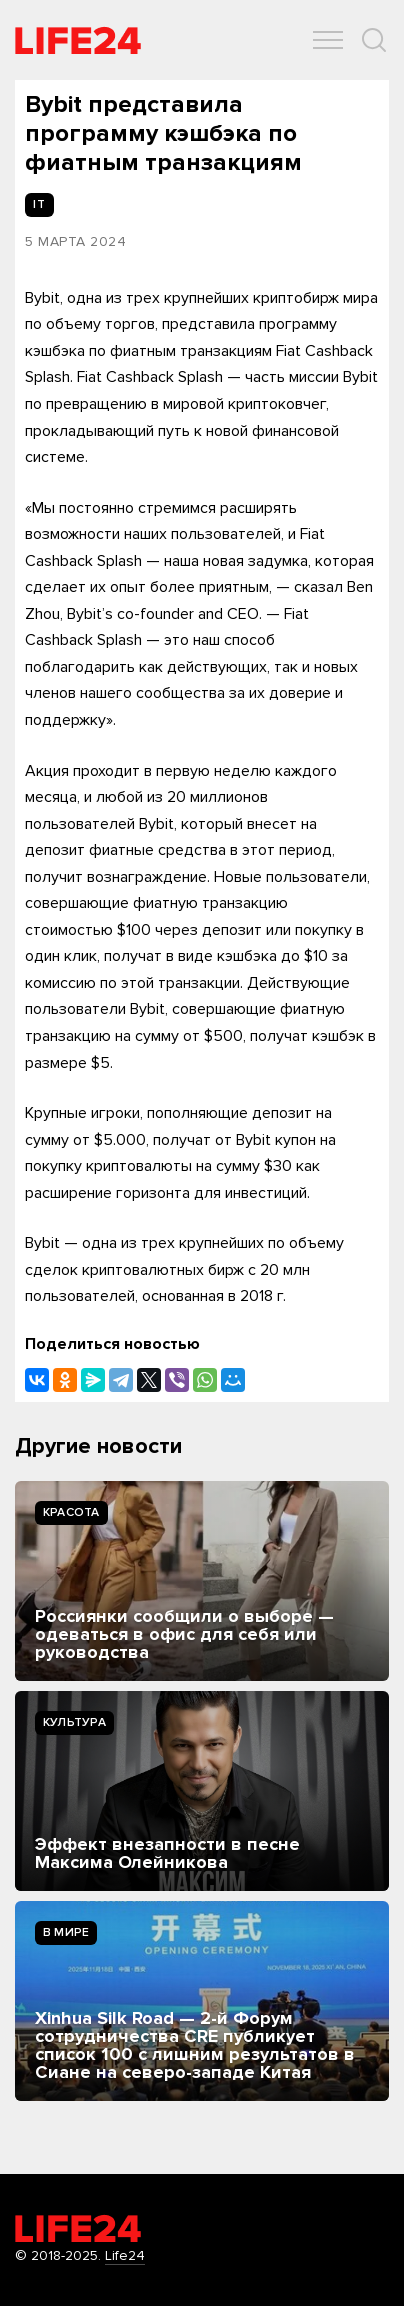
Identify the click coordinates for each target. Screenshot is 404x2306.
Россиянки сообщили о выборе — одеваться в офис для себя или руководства (184, 1634)
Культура (74, 1722)
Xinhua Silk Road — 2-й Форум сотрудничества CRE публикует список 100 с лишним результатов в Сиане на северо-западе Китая (195, 2045)
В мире (66, 1932)
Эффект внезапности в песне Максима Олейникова (167, 1853)
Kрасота (71, 1512)
